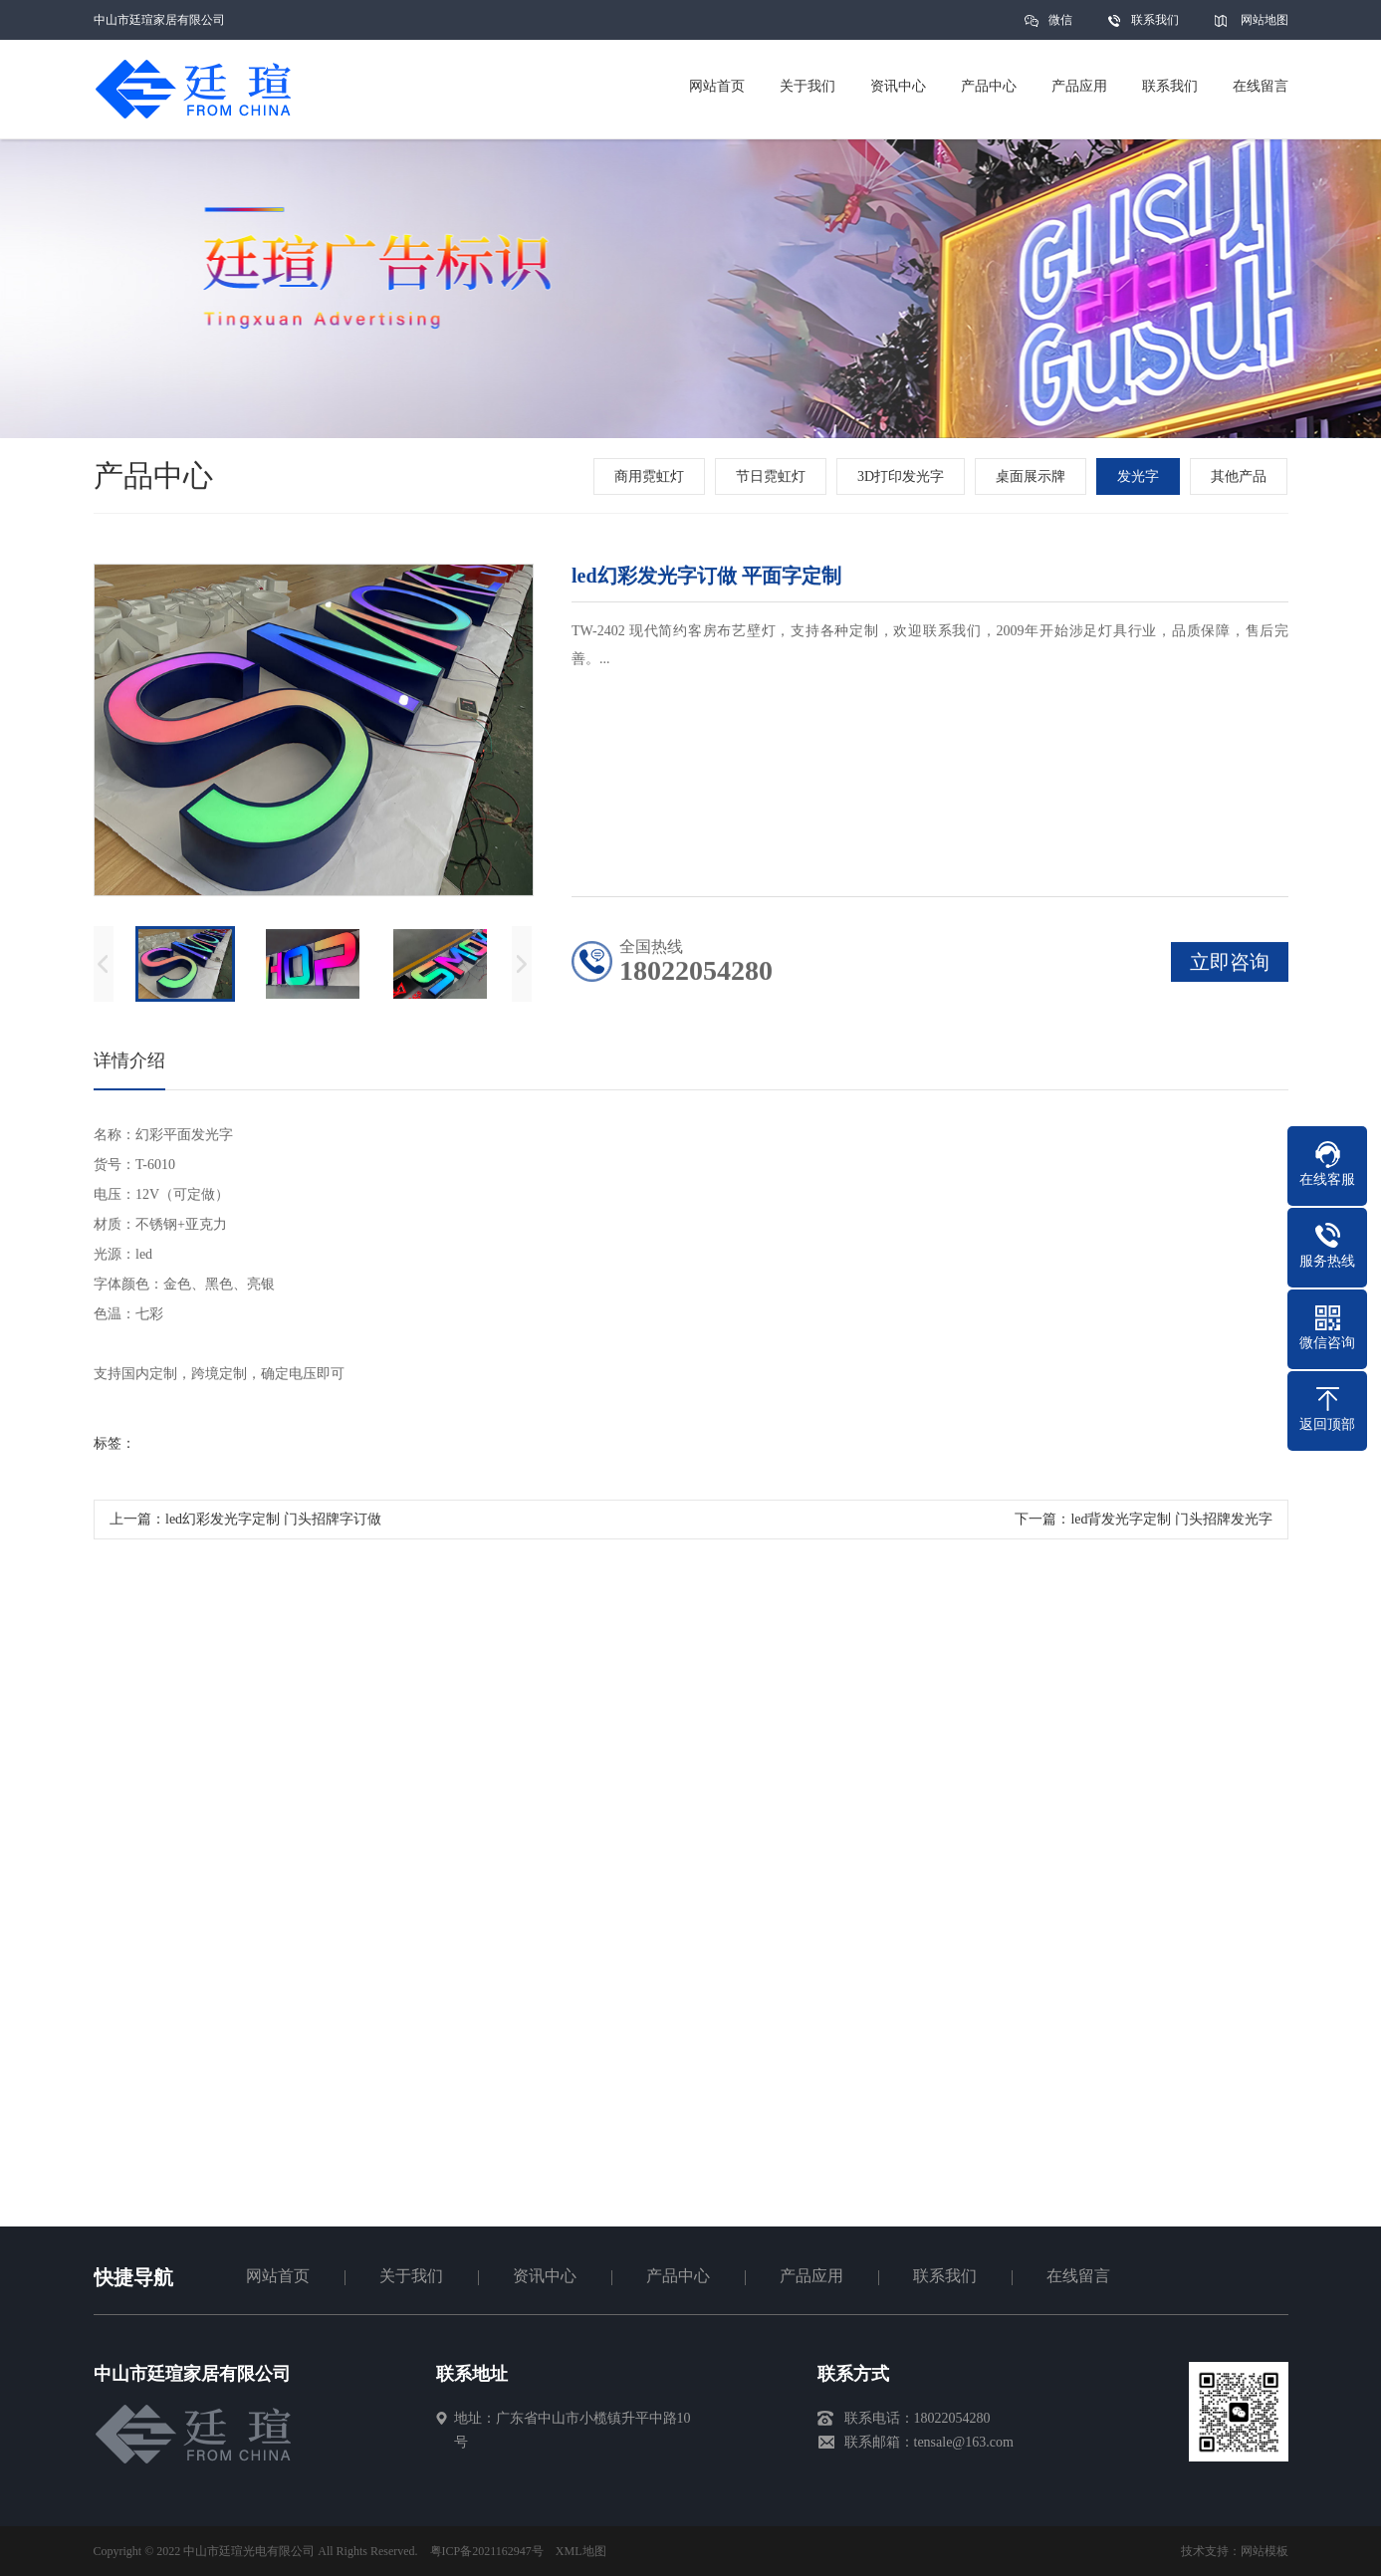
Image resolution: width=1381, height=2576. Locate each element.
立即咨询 (1229, 969)
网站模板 (1264, 2551)
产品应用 (811, 2275)
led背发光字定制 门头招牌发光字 (1171, 1526)
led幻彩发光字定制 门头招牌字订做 (273, 1526)
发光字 (1141, 476)
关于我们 (411, 2275)
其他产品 (1241, 476)
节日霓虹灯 (773, 476)
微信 (1060, 26)
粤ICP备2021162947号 (487, 2551)
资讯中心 (544, 2275)
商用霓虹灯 (652, 476)
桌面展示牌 (1033, 476)
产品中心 (678, 2275)
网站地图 (1264, 20)
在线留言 (1078, 2275)
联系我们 (1155, 20)
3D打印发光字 (903, 476)
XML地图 (581, 2551)
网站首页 (278, 2275)
